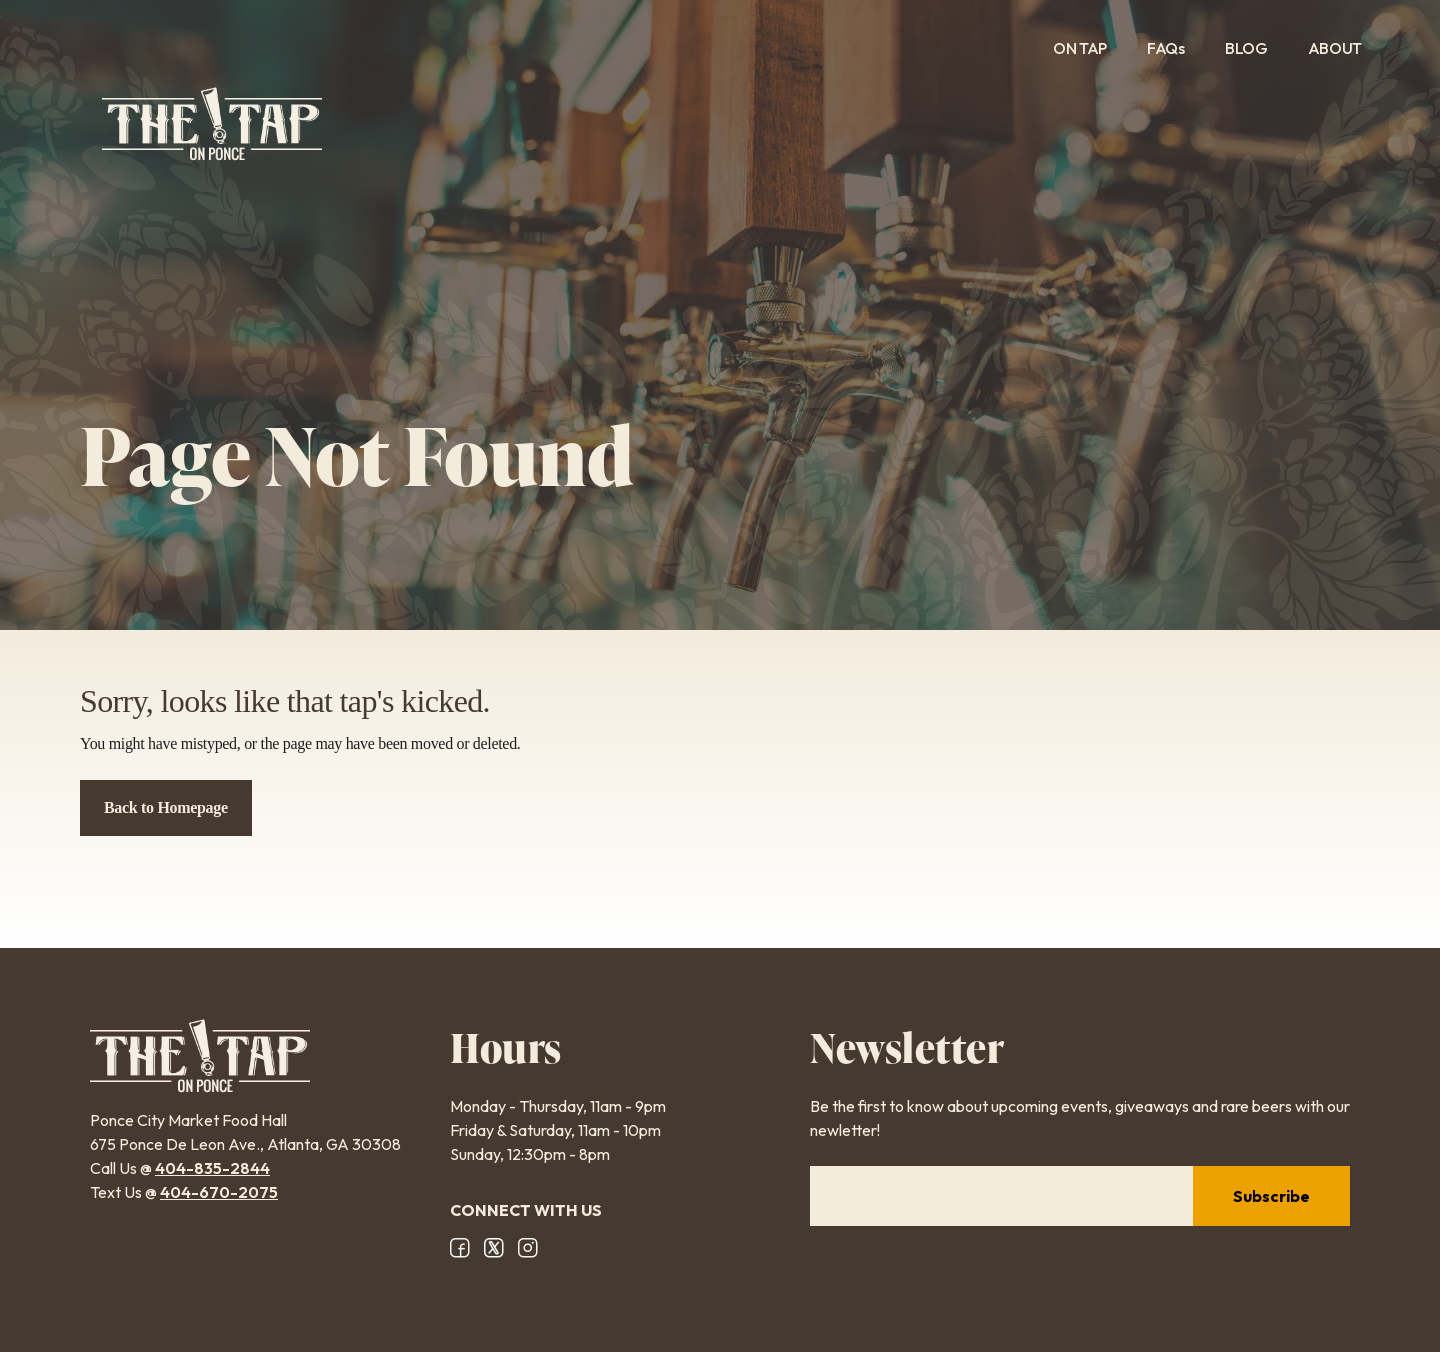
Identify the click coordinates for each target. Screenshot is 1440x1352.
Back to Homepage (166, 807)
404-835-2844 (212, 1168)
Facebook (460, 1248)
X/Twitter (494, 1248)
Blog (1246, 48)
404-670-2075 (219, 1192)
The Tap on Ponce (212, 124)
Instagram (528, 1248)
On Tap (1080, 48)
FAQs (1166, 48)
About (1348, 48)
